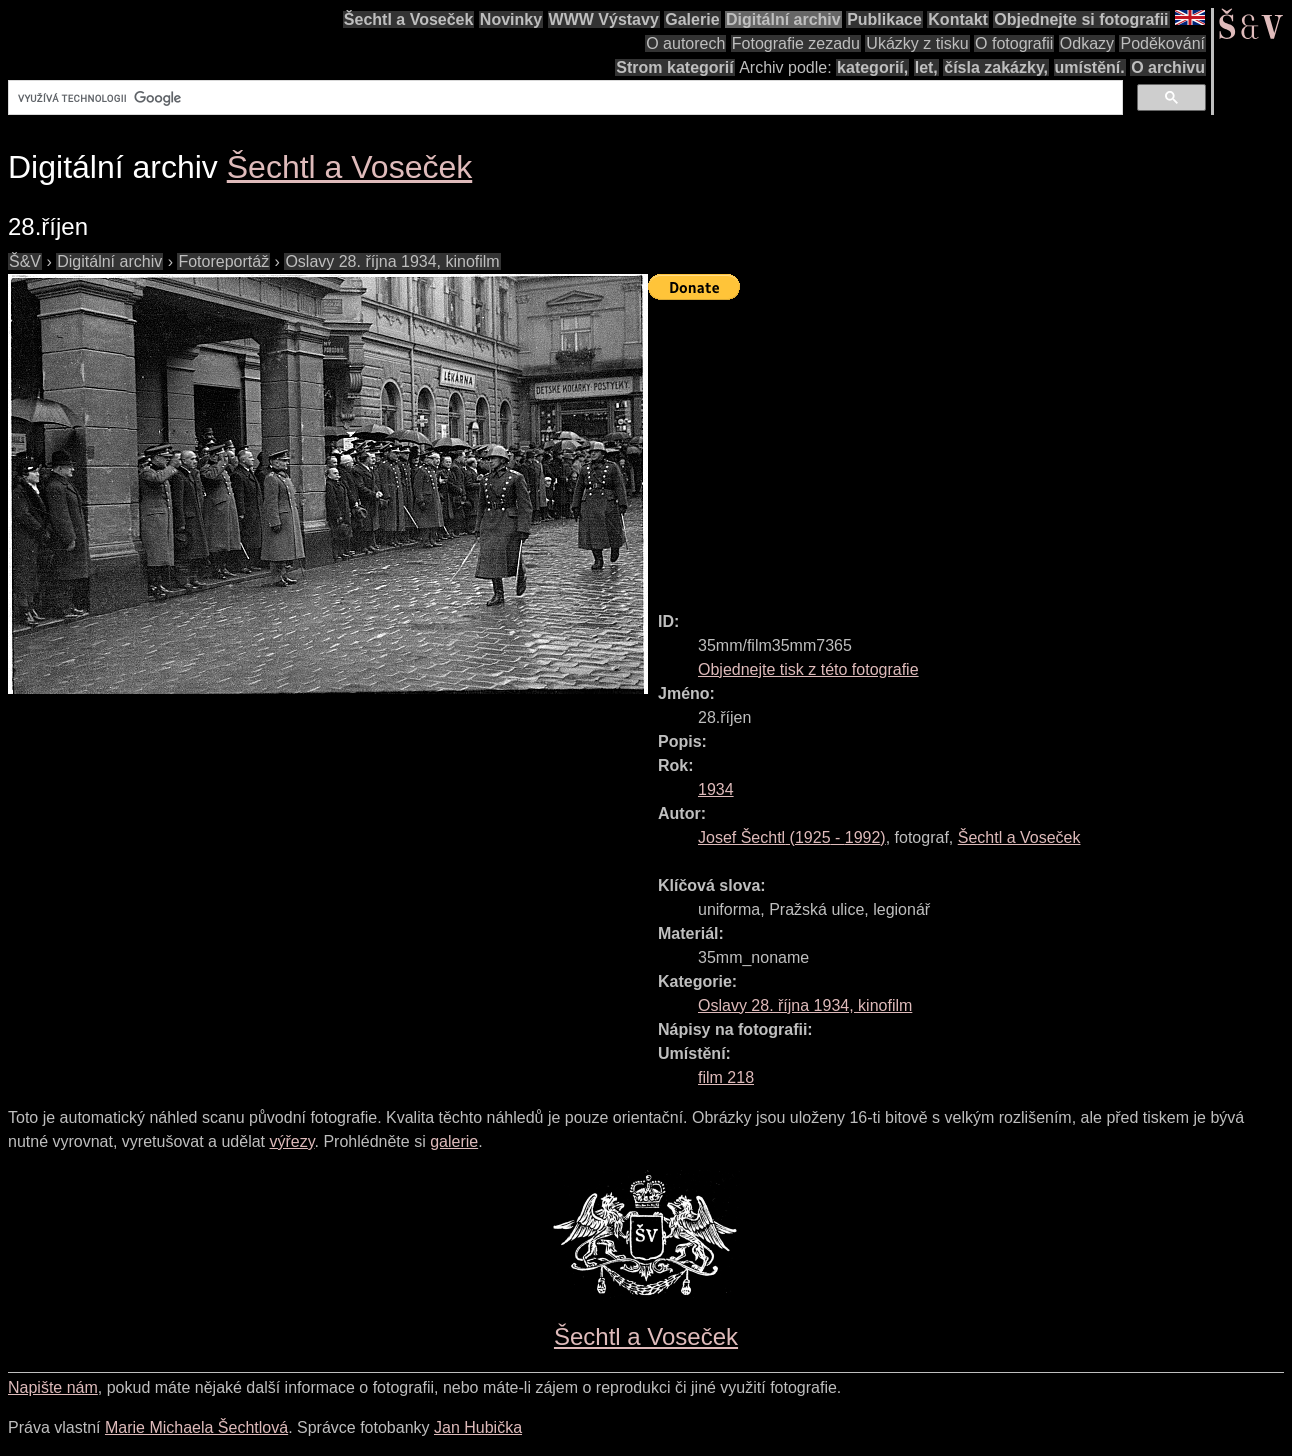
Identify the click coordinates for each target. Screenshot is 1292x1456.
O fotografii (1014, 43)
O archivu (1168, 67)
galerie (454, 1141)
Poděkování (1162, 43)
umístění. (1090, 67)
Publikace (884, 19)
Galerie (692, 19)
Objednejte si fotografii (1081, 19)
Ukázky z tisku (917, 43)
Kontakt (958, 19)
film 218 (726, 1077)
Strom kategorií (674, 67)
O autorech (685, 43)
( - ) (792, 837)
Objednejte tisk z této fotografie (808, 669)
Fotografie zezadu (796, 43)
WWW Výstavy (604, 19)
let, (926, 67)
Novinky (511, 19)
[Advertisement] (970, 447)
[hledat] (563, 98)
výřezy (291, 1141)
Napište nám (53, 1387)
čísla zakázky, (996, 67)
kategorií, (872, 67)
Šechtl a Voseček (409, 19)
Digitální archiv (783, 19)
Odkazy (1087, 43)
